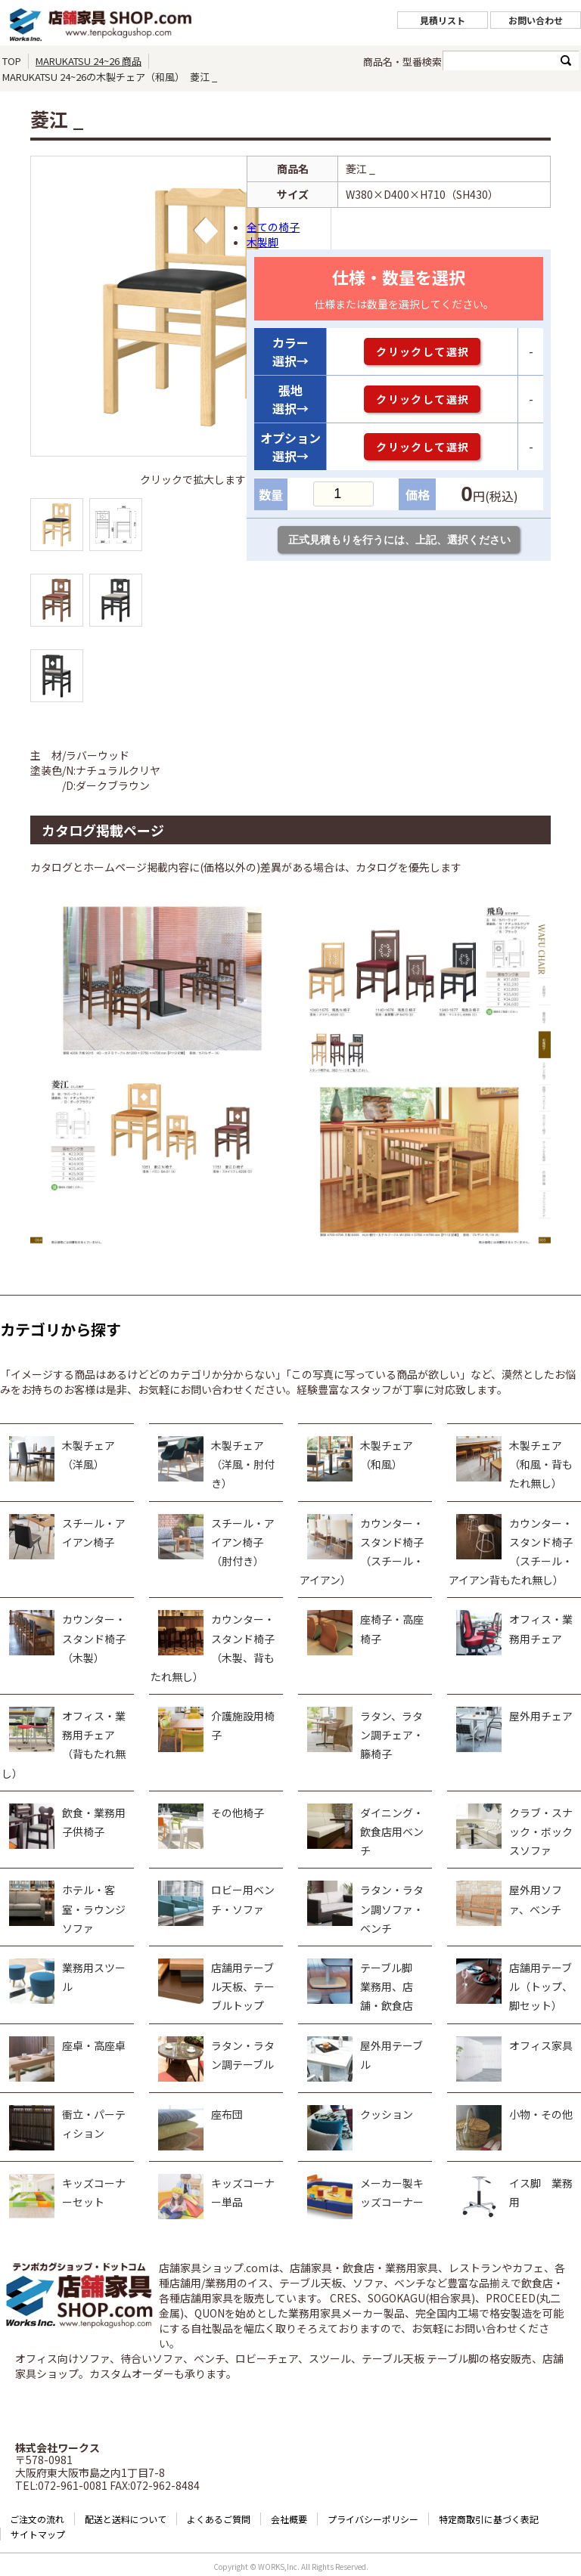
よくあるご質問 (218, 2519)
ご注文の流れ (37, 2519)
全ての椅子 (273, 226)
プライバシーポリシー (373, 2519)
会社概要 (289, 2519)
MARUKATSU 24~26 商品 (88, 61)
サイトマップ (38, 2534)
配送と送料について (125, 2519)
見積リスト (442, 20)
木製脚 (262, 241)
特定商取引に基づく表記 (489, 2519)
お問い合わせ (535, 20)
